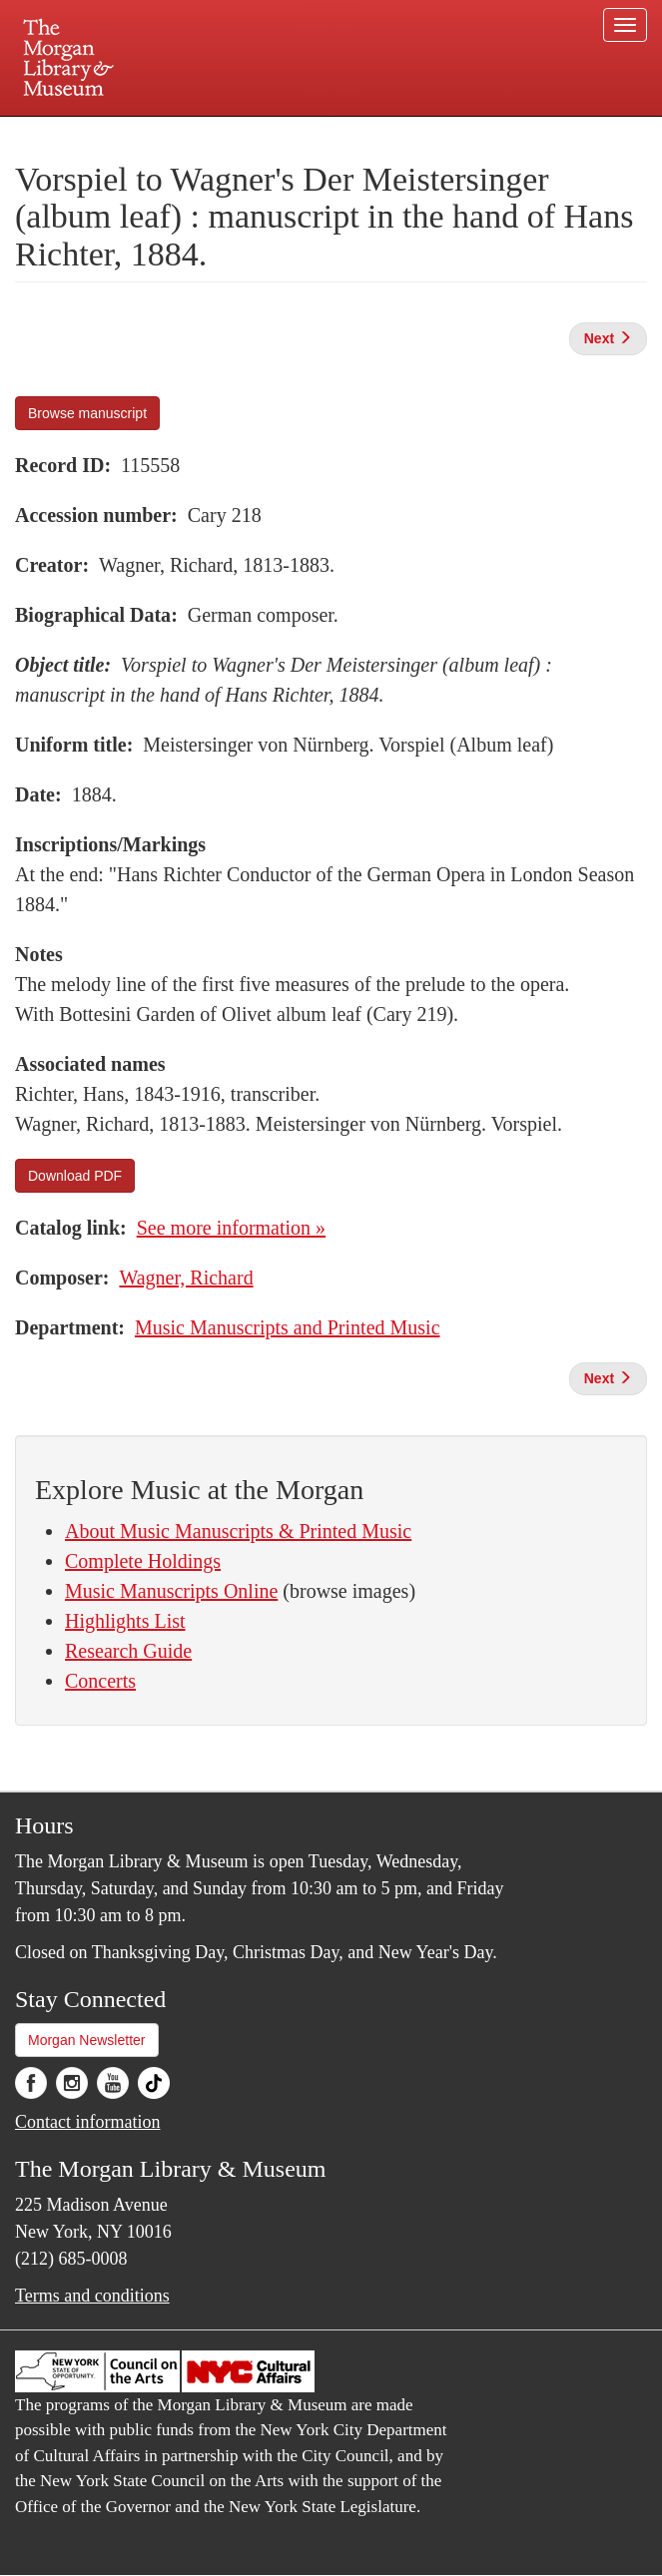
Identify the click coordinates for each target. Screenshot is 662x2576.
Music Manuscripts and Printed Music (287, 1327)
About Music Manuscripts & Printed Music (238, 1531)
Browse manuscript (87, 413)
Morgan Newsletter (87, 2040)
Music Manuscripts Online (171, 1591)
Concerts (100, 1681)
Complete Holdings (143, 1561)
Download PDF (75, 1176)
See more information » (231, 1228)
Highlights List (125, 1621)
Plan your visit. (94, 134)
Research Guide (128, 1651)
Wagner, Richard (186, 1277)
